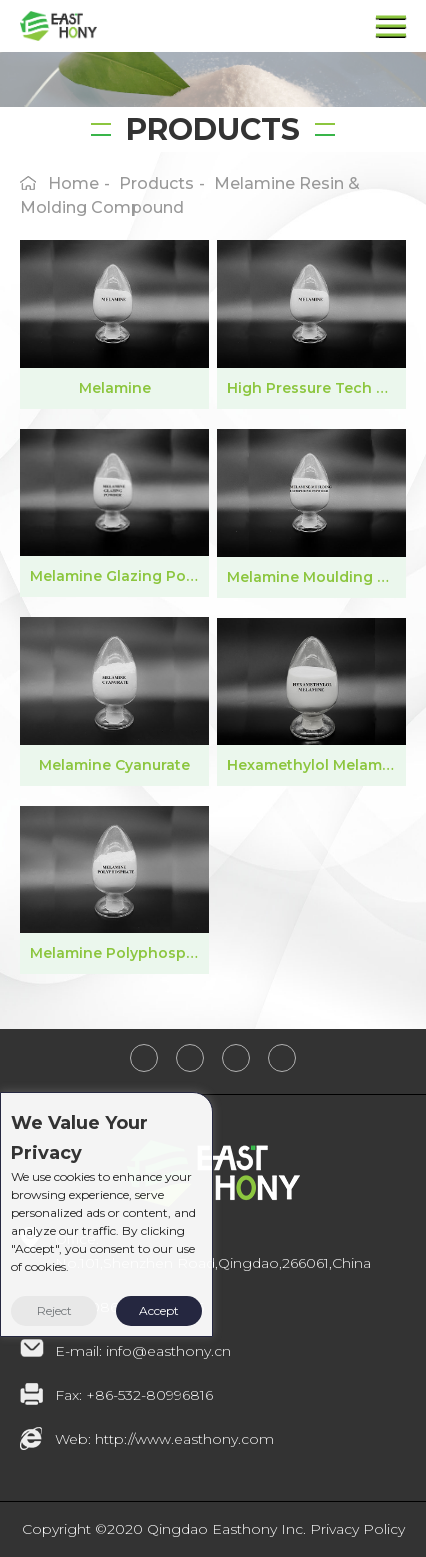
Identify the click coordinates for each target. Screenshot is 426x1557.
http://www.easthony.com (184, 1439)
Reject (54, 1310)
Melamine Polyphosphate (119, 953)
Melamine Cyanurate (114, 765)
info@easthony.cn (168, 1351)
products (156, 183)
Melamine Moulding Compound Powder (316, 577)
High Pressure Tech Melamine (316, 388)
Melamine (115, 388)
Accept (159, 1310)
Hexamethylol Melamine (316, 765)
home (73, 183)
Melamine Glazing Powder (119, 576)
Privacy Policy (357, 1529)
